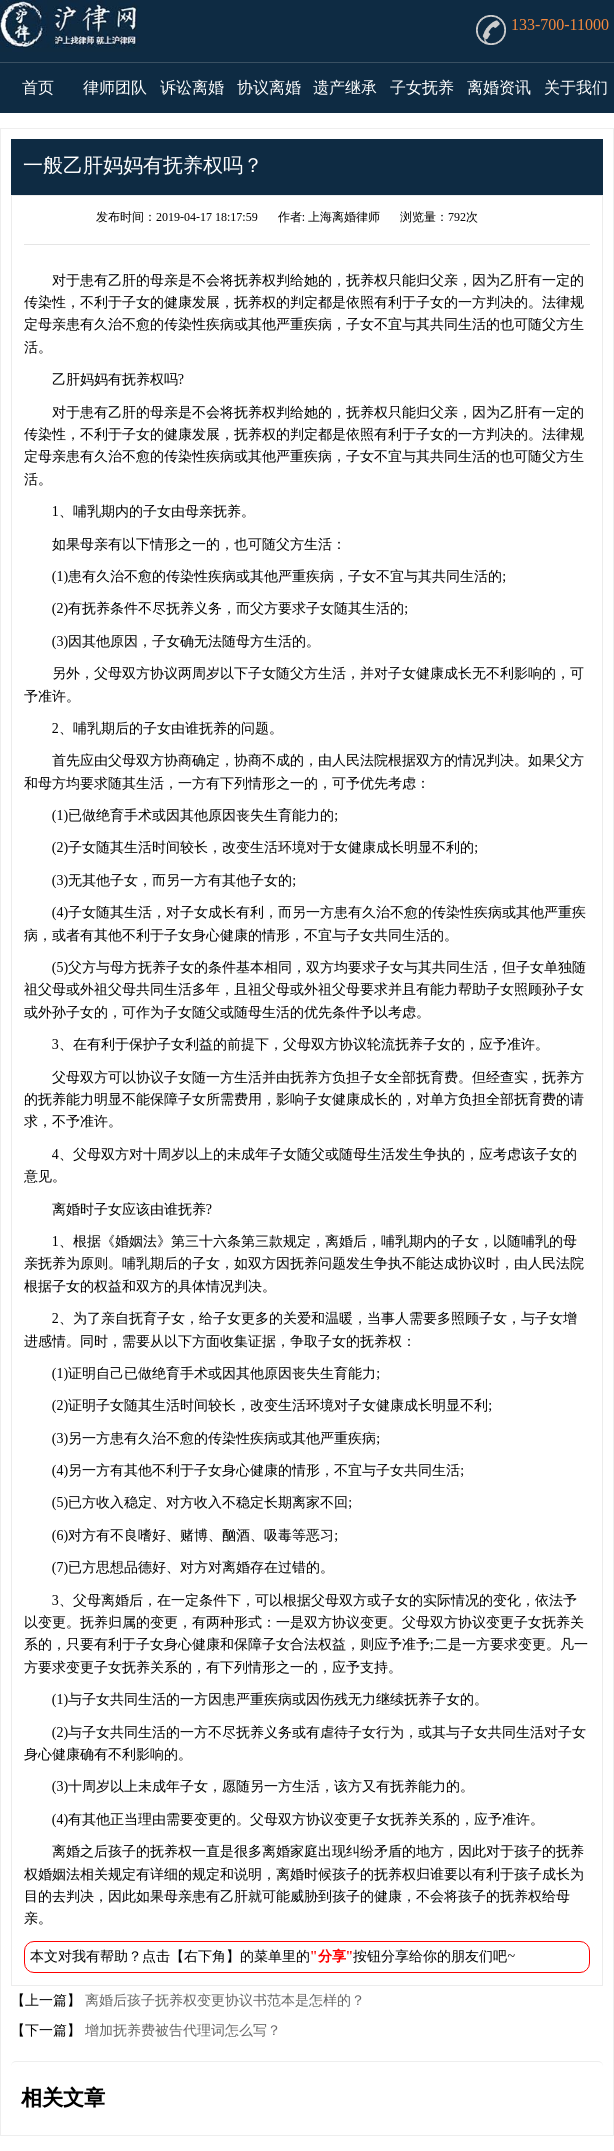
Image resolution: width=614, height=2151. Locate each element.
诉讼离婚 (192, 87)
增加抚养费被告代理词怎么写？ (181, 2030)
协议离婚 (269, 87)
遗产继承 (345, 87)
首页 (38, 87)
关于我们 (576, 87)
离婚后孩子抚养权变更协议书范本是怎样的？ (223, 2000)
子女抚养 (422, 87)
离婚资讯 (499, 87)
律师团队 (115, 87)
